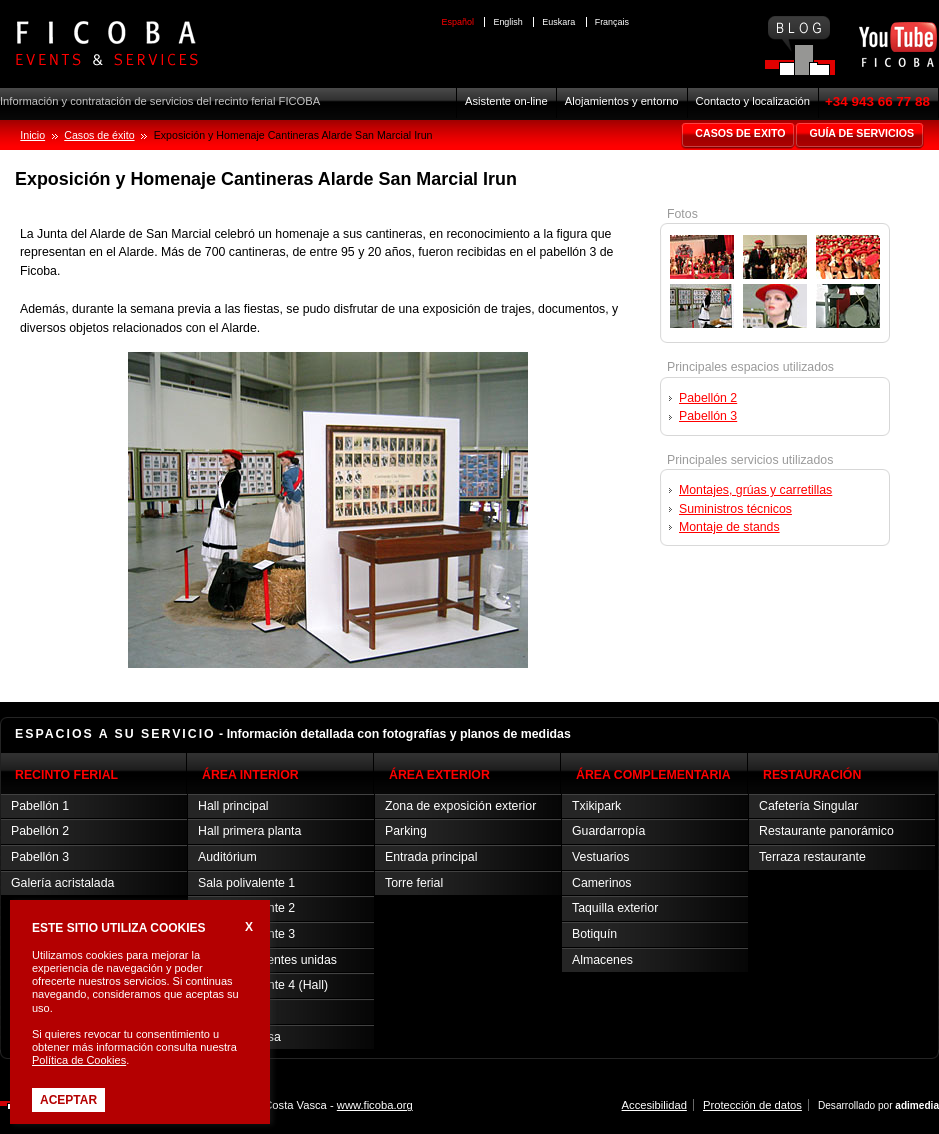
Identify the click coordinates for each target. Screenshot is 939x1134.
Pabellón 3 (708, 416)
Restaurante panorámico (826, 831)
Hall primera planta (249, 831)
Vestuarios (601, 857)
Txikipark (596, 806)
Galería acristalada (62, 883)
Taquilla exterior (615, 908)
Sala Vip (221, 1011)
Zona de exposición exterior (460, 806)
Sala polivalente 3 (246, 934)
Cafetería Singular (808, 806)
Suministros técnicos (735, 509)
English (507, 22)
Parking (406, 831)
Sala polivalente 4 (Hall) (263, 985)
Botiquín (594, 934)
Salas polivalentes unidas (267, 960)
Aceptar (68, 1100)
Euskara (558, 22)
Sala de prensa (239, 1037)
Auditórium (227, 857)
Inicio (32, 135)
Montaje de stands (729, 527)
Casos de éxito (99, 135)
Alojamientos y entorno (622, 101)
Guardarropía (608, 831)
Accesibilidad (654, 1105)
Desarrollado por (878, 1105)
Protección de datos (752, 1105)
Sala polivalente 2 (246, 908)
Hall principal (233, 806)
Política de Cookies (79, 1060)
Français (612, 22)
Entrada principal (431, 857)
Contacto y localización (753, 101)
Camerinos (602, 883)
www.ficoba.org (375, 1105)
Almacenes (602, 960)
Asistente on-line (506, 101)
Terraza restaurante (812, 857)
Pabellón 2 (708, 398)
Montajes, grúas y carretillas (755, 490)
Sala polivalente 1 (246, 883)
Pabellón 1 (40, 806)
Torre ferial (414, 883)
